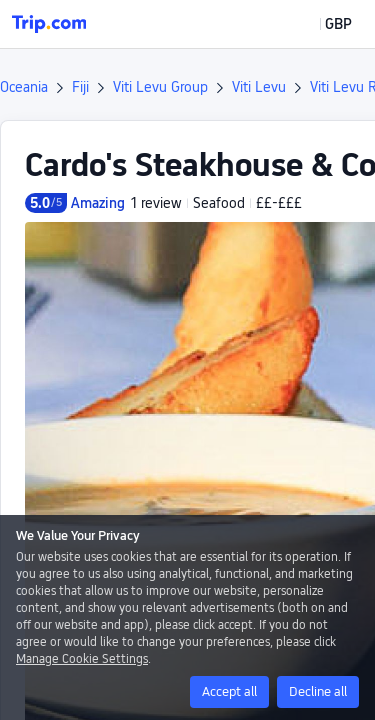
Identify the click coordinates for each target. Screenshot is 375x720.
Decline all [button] (318, 691)
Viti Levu (259, 87)
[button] (324, 24)
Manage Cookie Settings (82, 659)
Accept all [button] (229, 691)
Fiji (80, 87)
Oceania (24, 87)
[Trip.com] (49, 24)
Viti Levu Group (160, 87)
